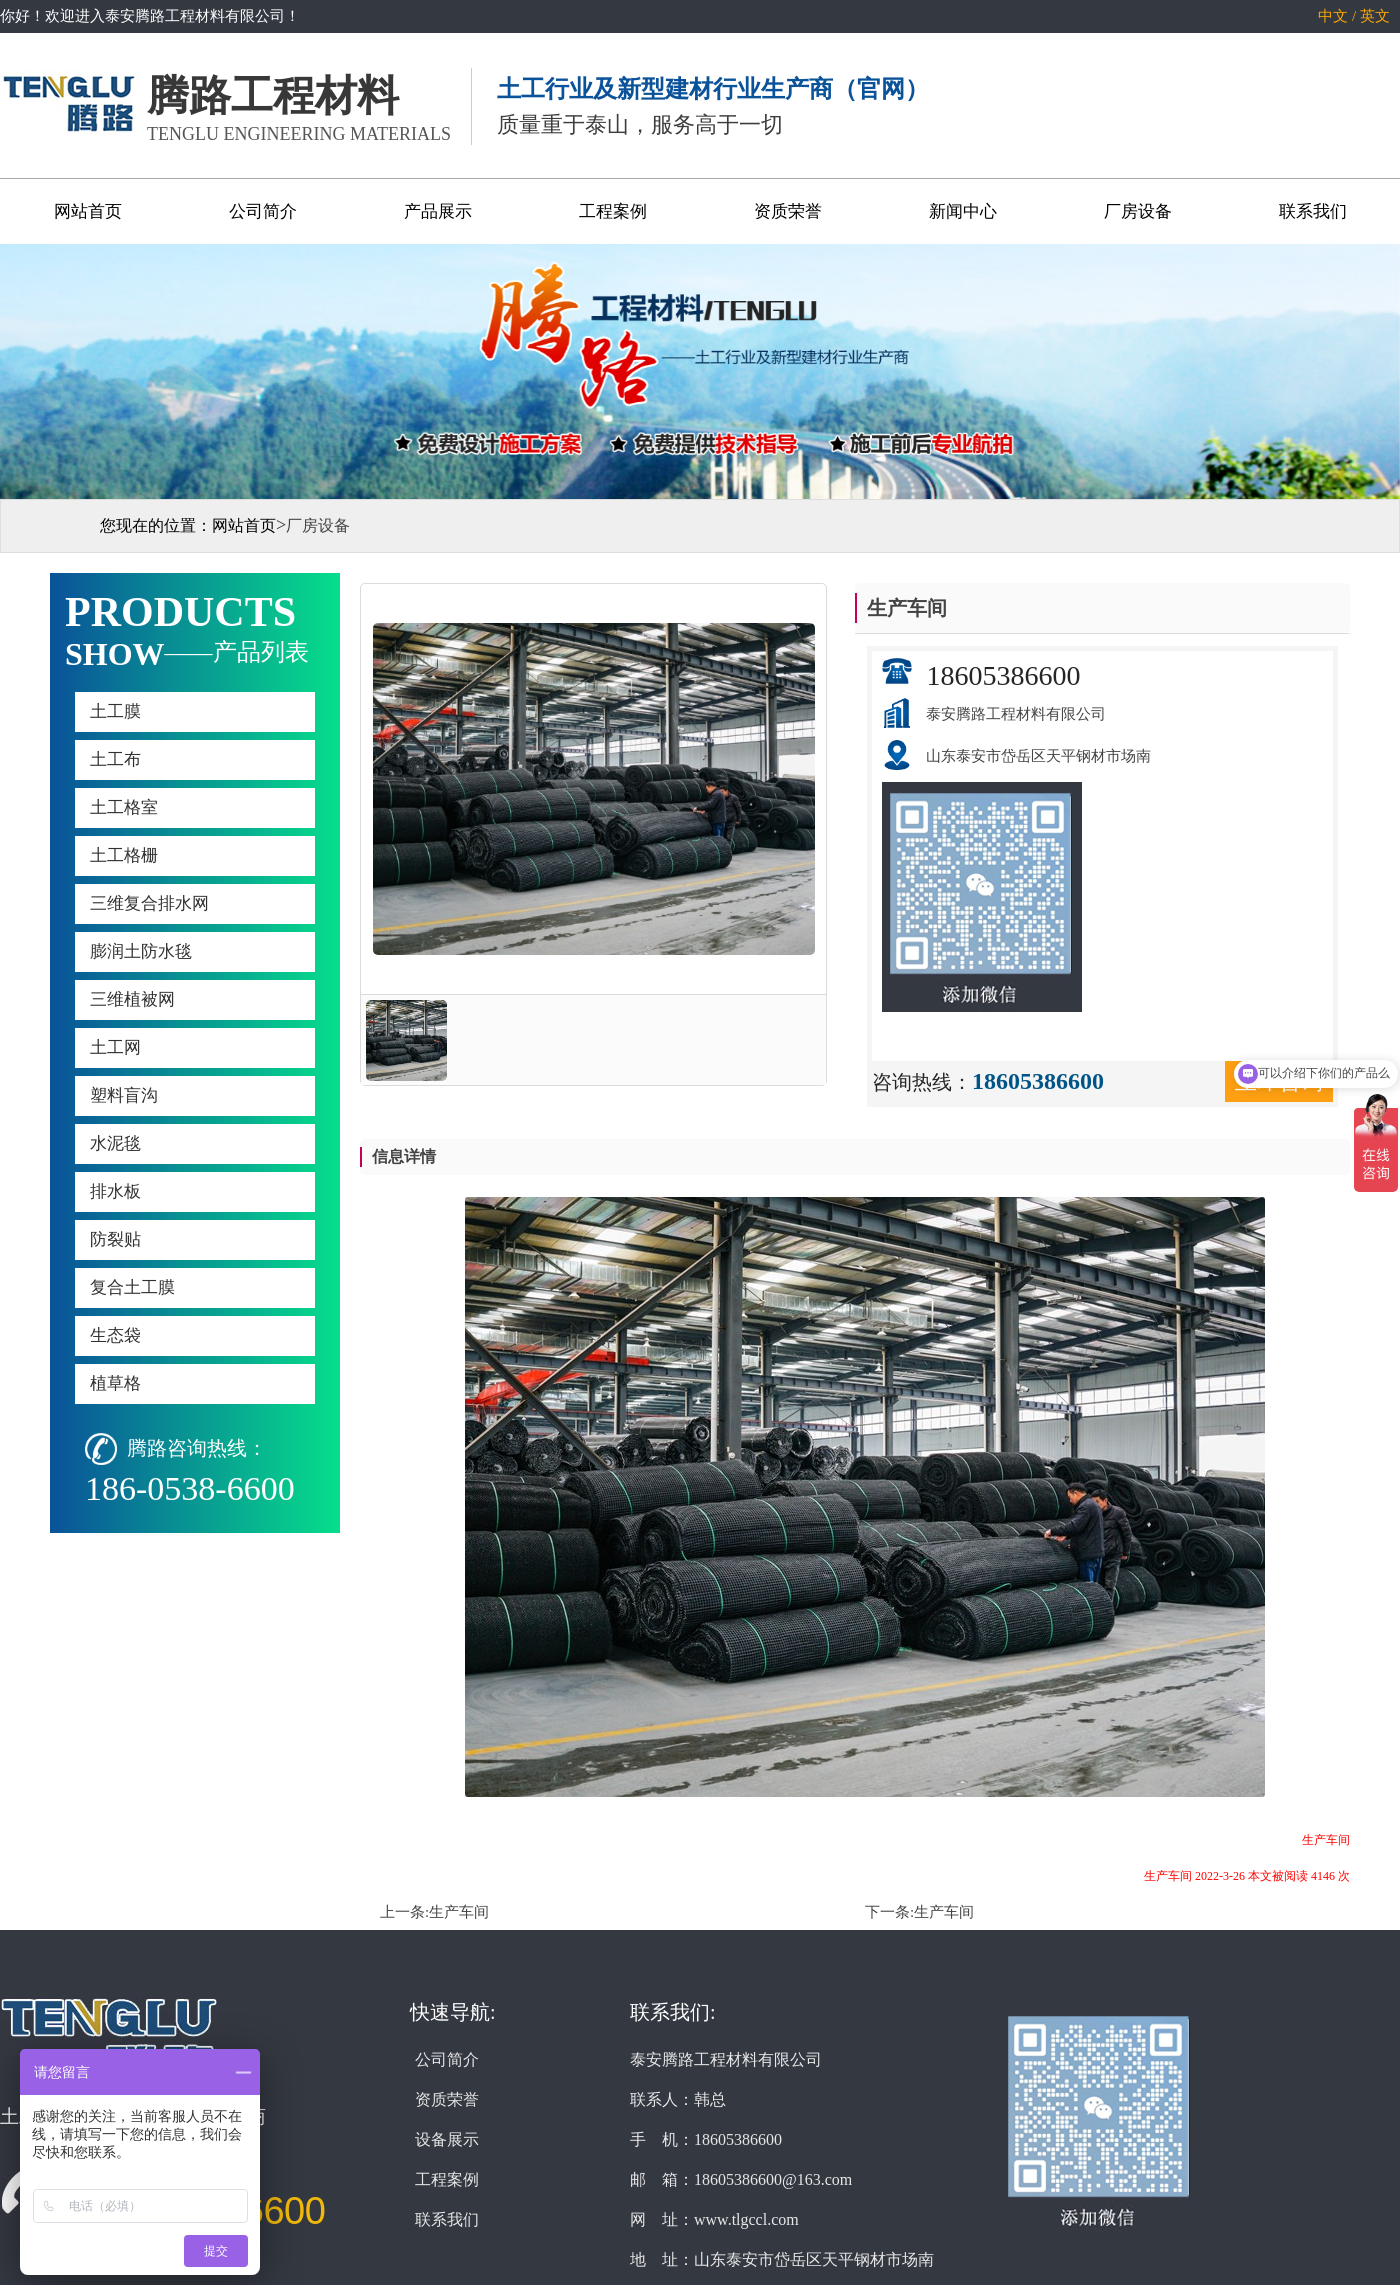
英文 (1375, 16)
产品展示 (438, 211)
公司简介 (263, 211)
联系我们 (1313, 211)
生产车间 (459, 1912)
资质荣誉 (788, 211)
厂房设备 (1138, 211)
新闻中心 (963, 211)
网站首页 (88, 211)
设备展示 (447, 2139)
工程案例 (613, 211)
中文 (1333, 16)
